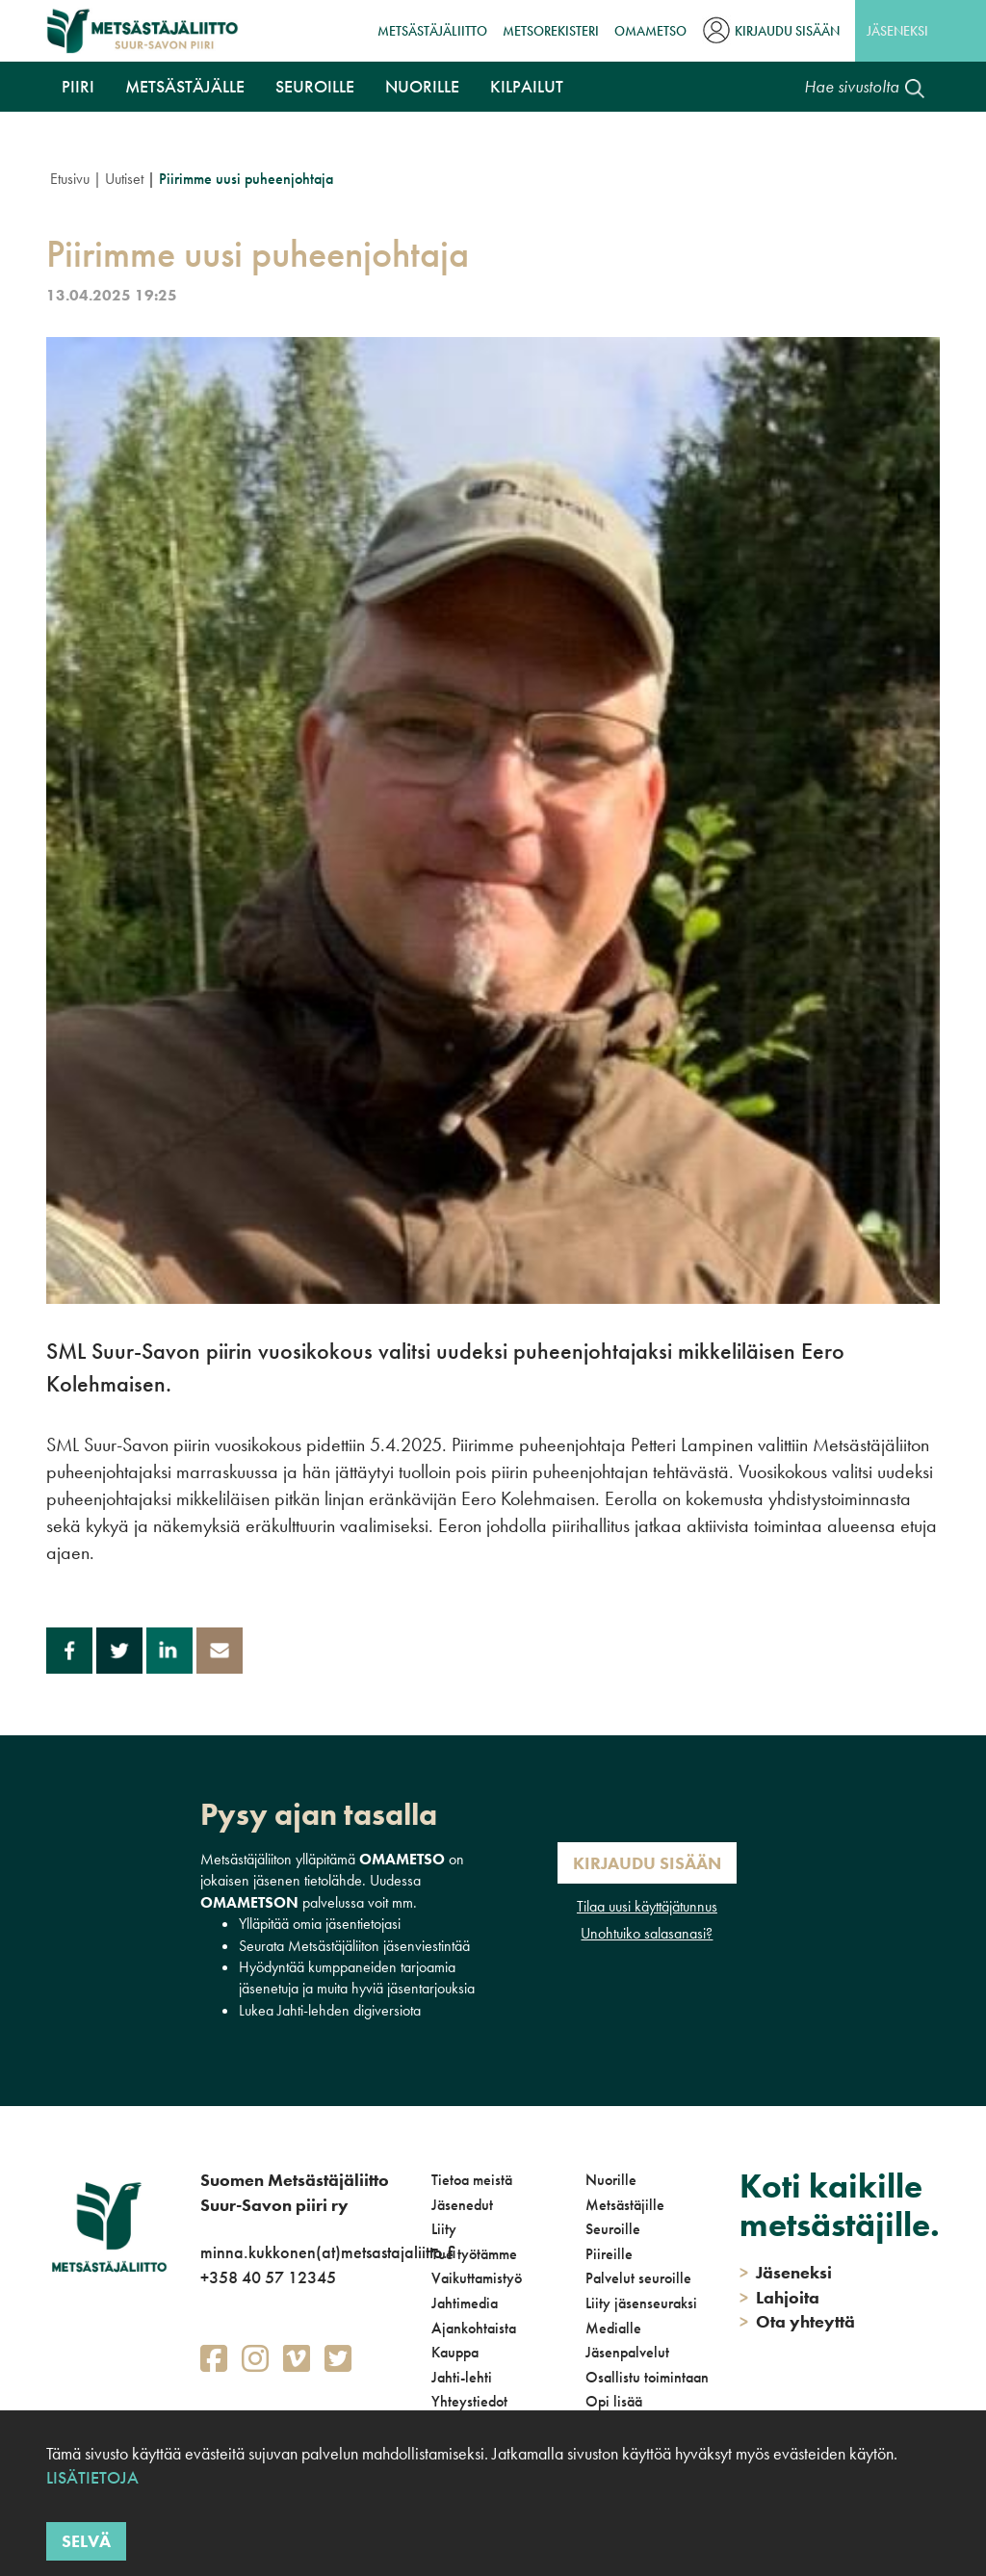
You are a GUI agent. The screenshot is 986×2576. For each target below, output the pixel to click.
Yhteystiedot (469, 2401)
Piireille (609, 2254)
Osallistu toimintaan (647, 2377)
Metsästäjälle (185, 86)
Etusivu (70, 179)
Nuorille (422, 86)
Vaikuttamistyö (476, 2278)
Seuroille (314, 86)
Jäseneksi (897, 30)
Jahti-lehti (461, 2377)
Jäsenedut (462, 2205)
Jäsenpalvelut (627, 2352)
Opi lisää (613, 2401)
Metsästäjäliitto (432, 30)
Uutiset (124, 179)
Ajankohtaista (473, 2328)
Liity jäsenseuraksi (641, 2303)
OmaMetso (650, 30)
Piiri (78, 86)
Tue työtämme (474, 2254)
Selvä (86, 2541)
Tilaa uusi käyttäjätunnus (647, 1906)
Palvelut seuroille (638, 2278)
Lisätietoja (92, 2477)
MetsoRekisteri (551, 30)
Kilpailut (526, 86)
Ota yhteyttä (797, 2321)
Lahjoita (779, 2297)
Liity (443, 2229)
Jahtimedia (464, 2303)
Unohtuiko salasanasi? (647, 1933)
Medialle (613, 2328)
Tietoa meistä (471, 2180)
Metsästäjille (624, 2205)
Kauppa (455, 2352)
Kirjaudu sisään (787, 30)
